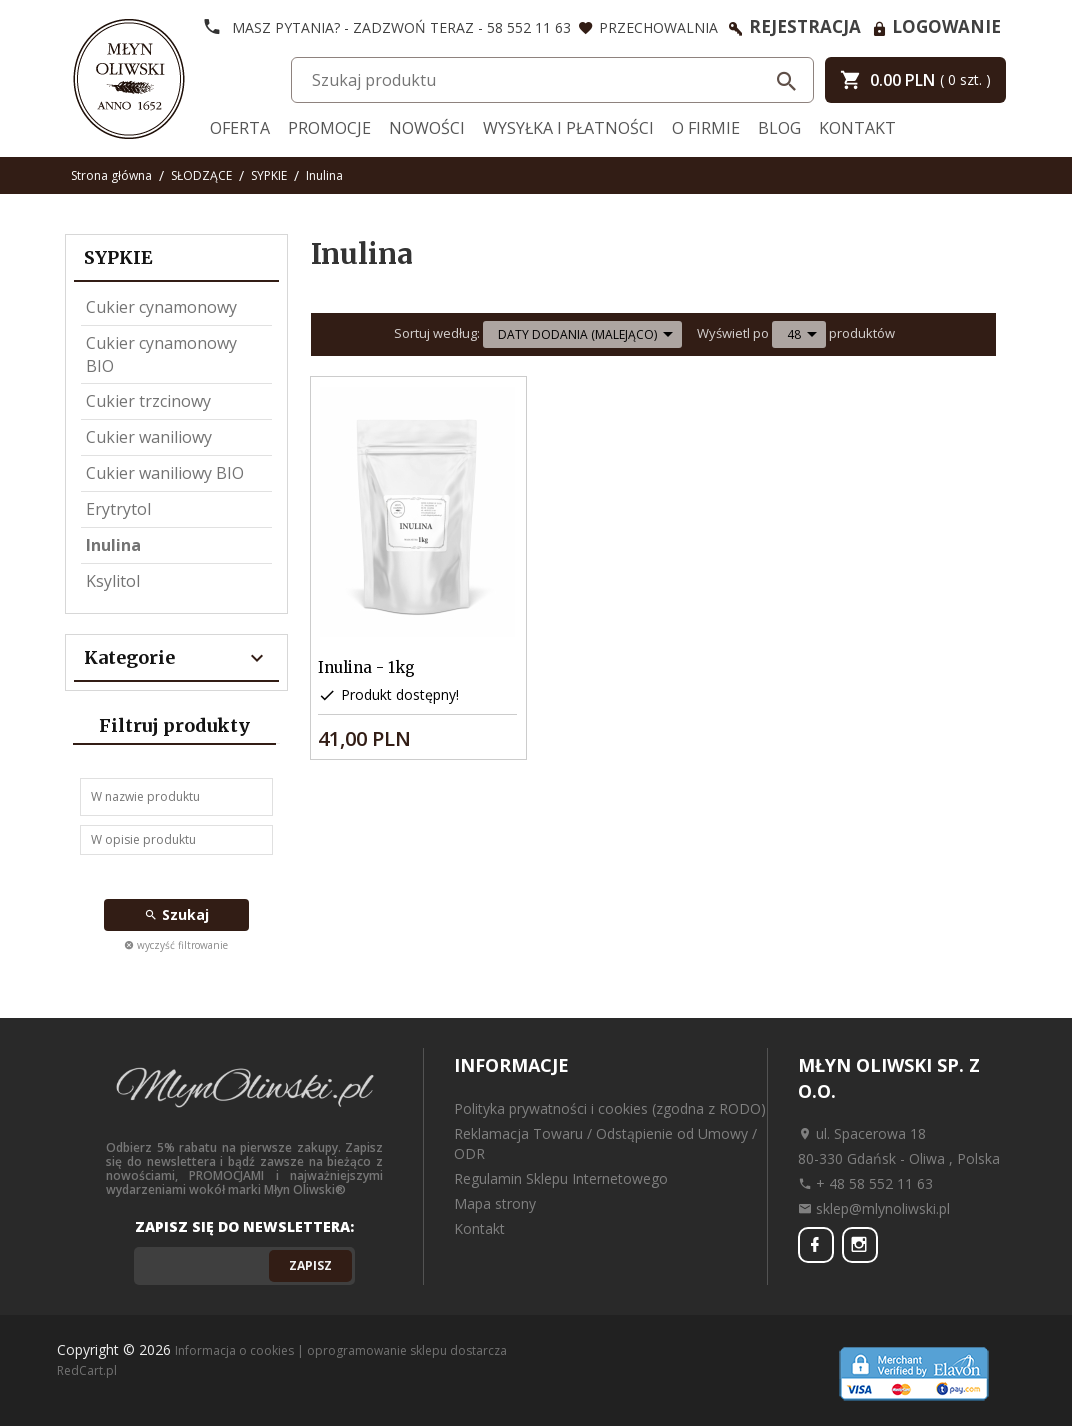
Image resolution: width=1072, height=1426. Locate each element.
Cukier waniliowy (149, 437)
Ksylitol (113, 581)
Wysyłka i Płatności (568, 128)
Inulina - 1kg (366, 667)
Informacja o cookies (234, 1350)
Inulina (113, 545)
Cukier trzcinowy (148, 401)
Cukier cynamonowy (161, 307)
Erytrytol (118, 509)
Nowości (427, 128)
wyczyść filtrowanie (176, 945)
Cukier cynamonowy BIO (161, 354)
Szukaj (176, 914)
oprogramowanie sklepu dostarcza (407, 1350)
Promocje (329, 128)
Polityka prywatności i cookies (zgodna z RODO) (610, 1108)
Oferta (240, 128)
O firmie (706, 128)
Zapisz (310, 1265)
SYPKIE (118, 257)
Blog (779, 128)
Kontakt (857, 128)
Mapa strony (495, 1203)
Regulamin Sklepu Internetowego (561, 1178)
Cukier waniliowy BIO (165, 473)
